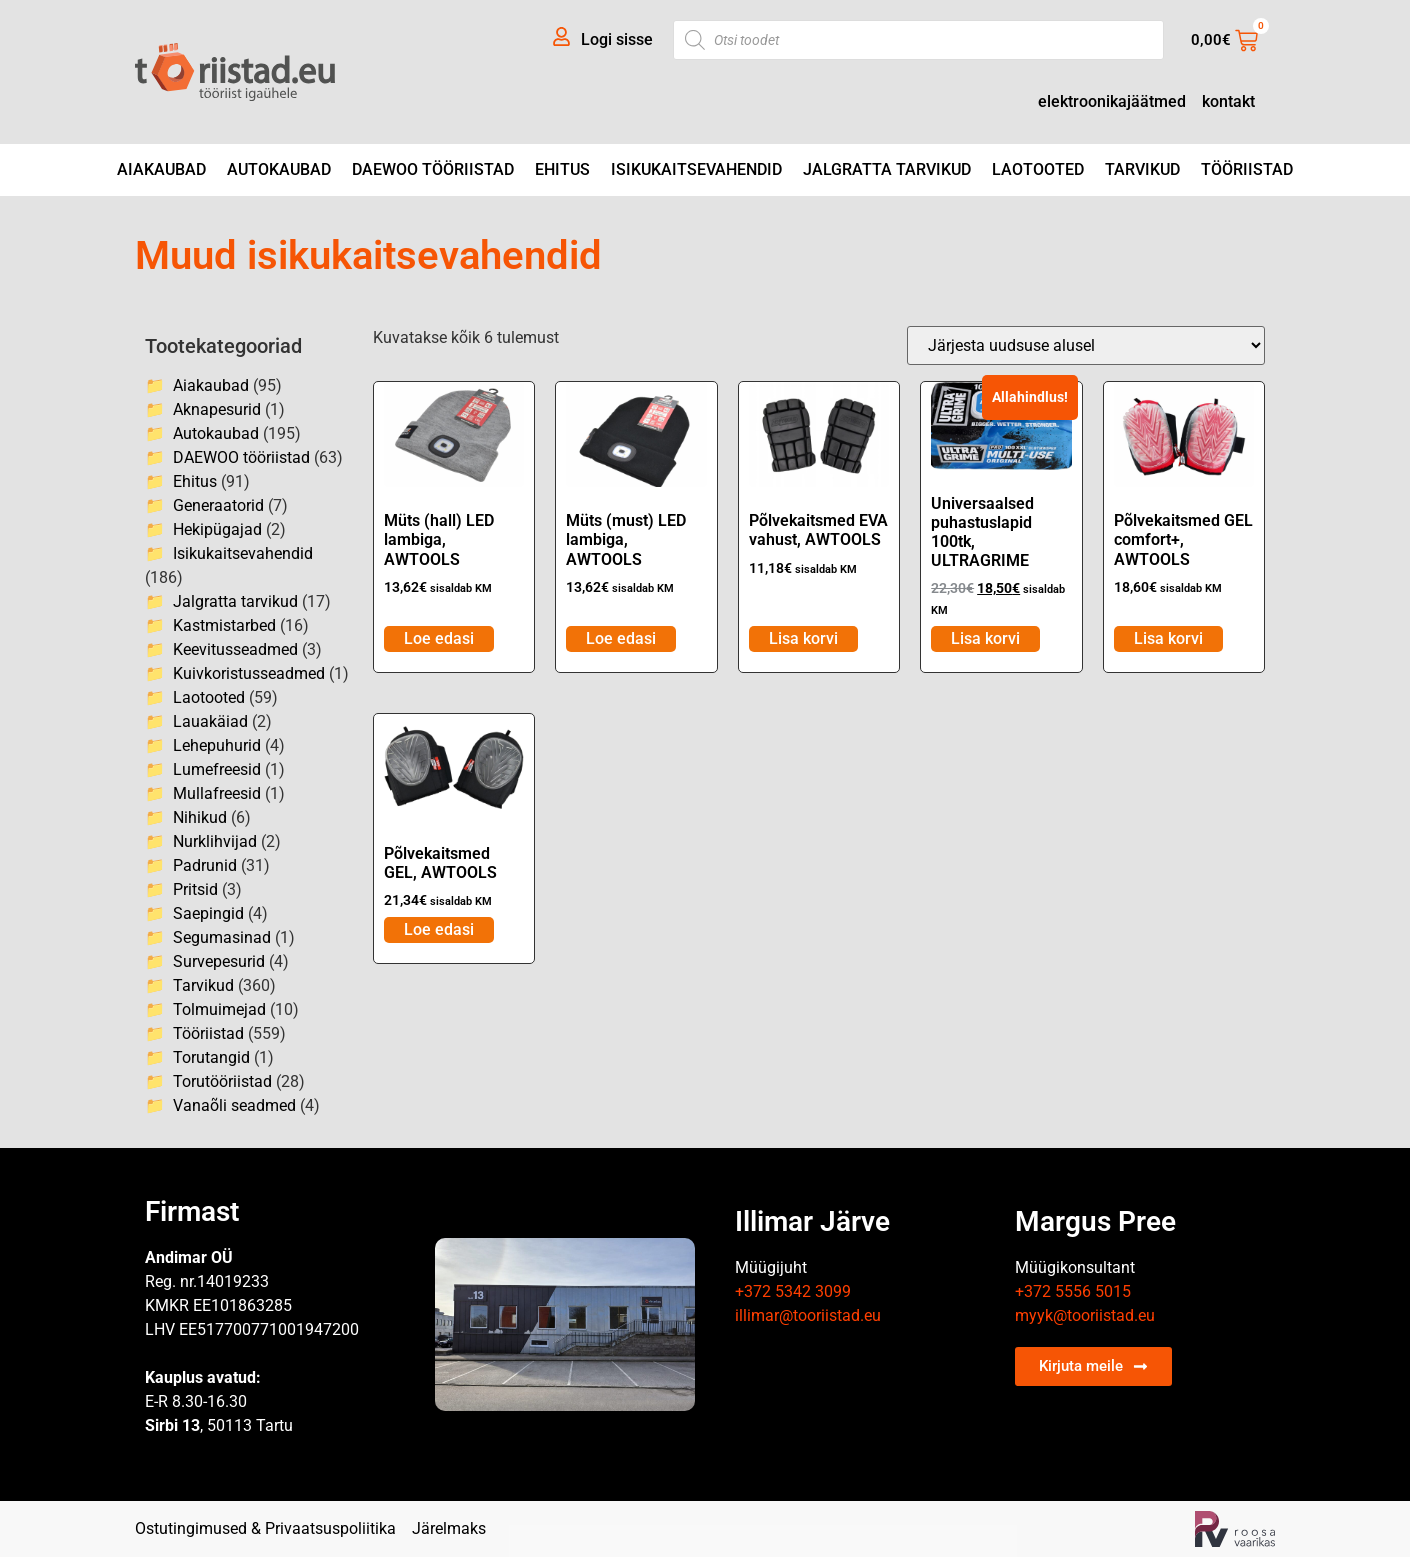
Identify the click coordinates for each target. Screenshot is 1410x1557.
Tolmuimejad (219, 1009)
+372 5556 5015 (1073, 1291)
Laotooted (1038, 169)
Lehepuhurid (217, 745)
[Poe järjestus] (1086, 345)
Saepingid (208, 913)
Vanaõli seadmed (234, 1105)
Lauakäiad (210, 721)
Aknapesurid (217, 409)
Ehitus (562, 169)
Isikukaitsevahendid (696, 169)
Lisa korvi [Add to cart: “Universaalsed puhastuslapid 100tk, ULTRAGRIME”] (985, 638)
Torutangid (211, 1057)
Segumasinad (222, 937)
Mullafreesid (217, 793)
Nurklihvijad (215, 841)
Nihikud (200, 817)
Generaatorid (218, 505)
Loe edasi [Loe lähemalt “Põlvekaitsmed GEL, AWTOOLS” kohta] (439, 929)
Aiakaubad (161, 169)
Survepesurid (219, 961)
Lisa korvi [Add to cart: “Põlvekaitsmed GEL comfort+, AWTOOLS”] (1168, 638)
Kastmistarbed (224, 625)
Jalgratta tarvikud (887, 169)
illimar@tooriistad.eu (808, 1315)
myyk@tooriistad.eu (1085, 1315)
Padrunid (205, 865)
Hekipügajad (217, 529)
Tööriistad (1247, 169)
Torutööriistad (222, 1081)
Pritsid (195, 889)
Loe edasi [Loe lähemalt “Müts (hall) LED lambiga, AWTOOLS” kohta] (439, 638)
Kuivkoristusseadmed (249, 673)
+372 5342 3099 (793, 1291)
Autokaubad (279, 169)
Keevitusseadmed (235, 649)
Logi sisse (617, 39)
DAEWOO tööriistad (433, 169)
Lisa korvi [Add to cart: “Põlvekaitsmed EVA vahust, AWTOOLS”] (803, 638)
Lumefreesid (217, 769)
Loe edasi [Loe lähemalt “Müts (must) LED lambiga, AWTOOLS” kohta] (621, 638)
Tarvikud (1142, 169)
